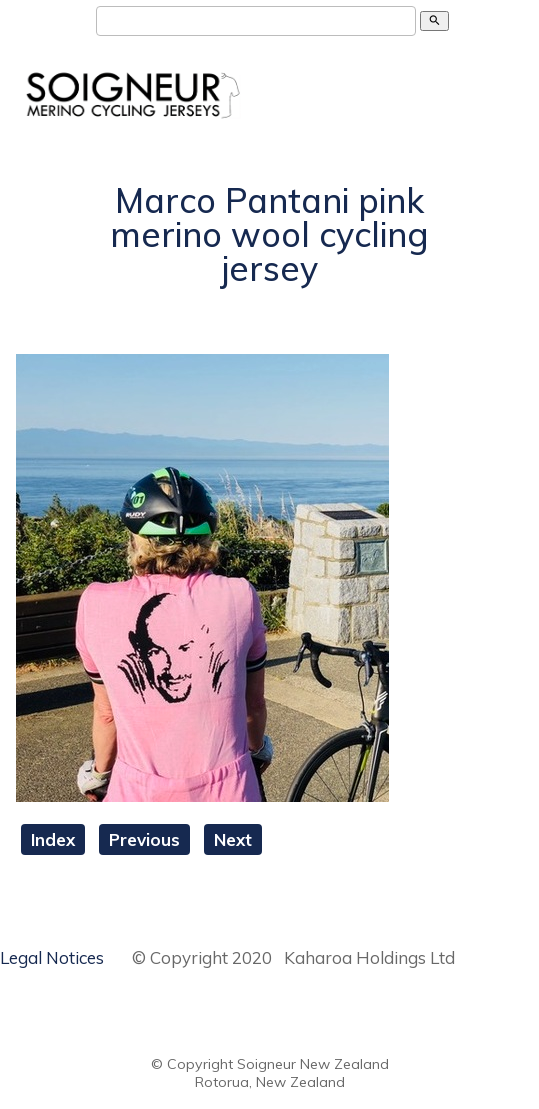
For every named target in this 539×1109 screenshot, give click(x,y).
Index (53, 839)
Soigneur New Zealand (313, 1064)
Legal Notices (52, 957)
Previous (144, 839)
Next (233, 839)
